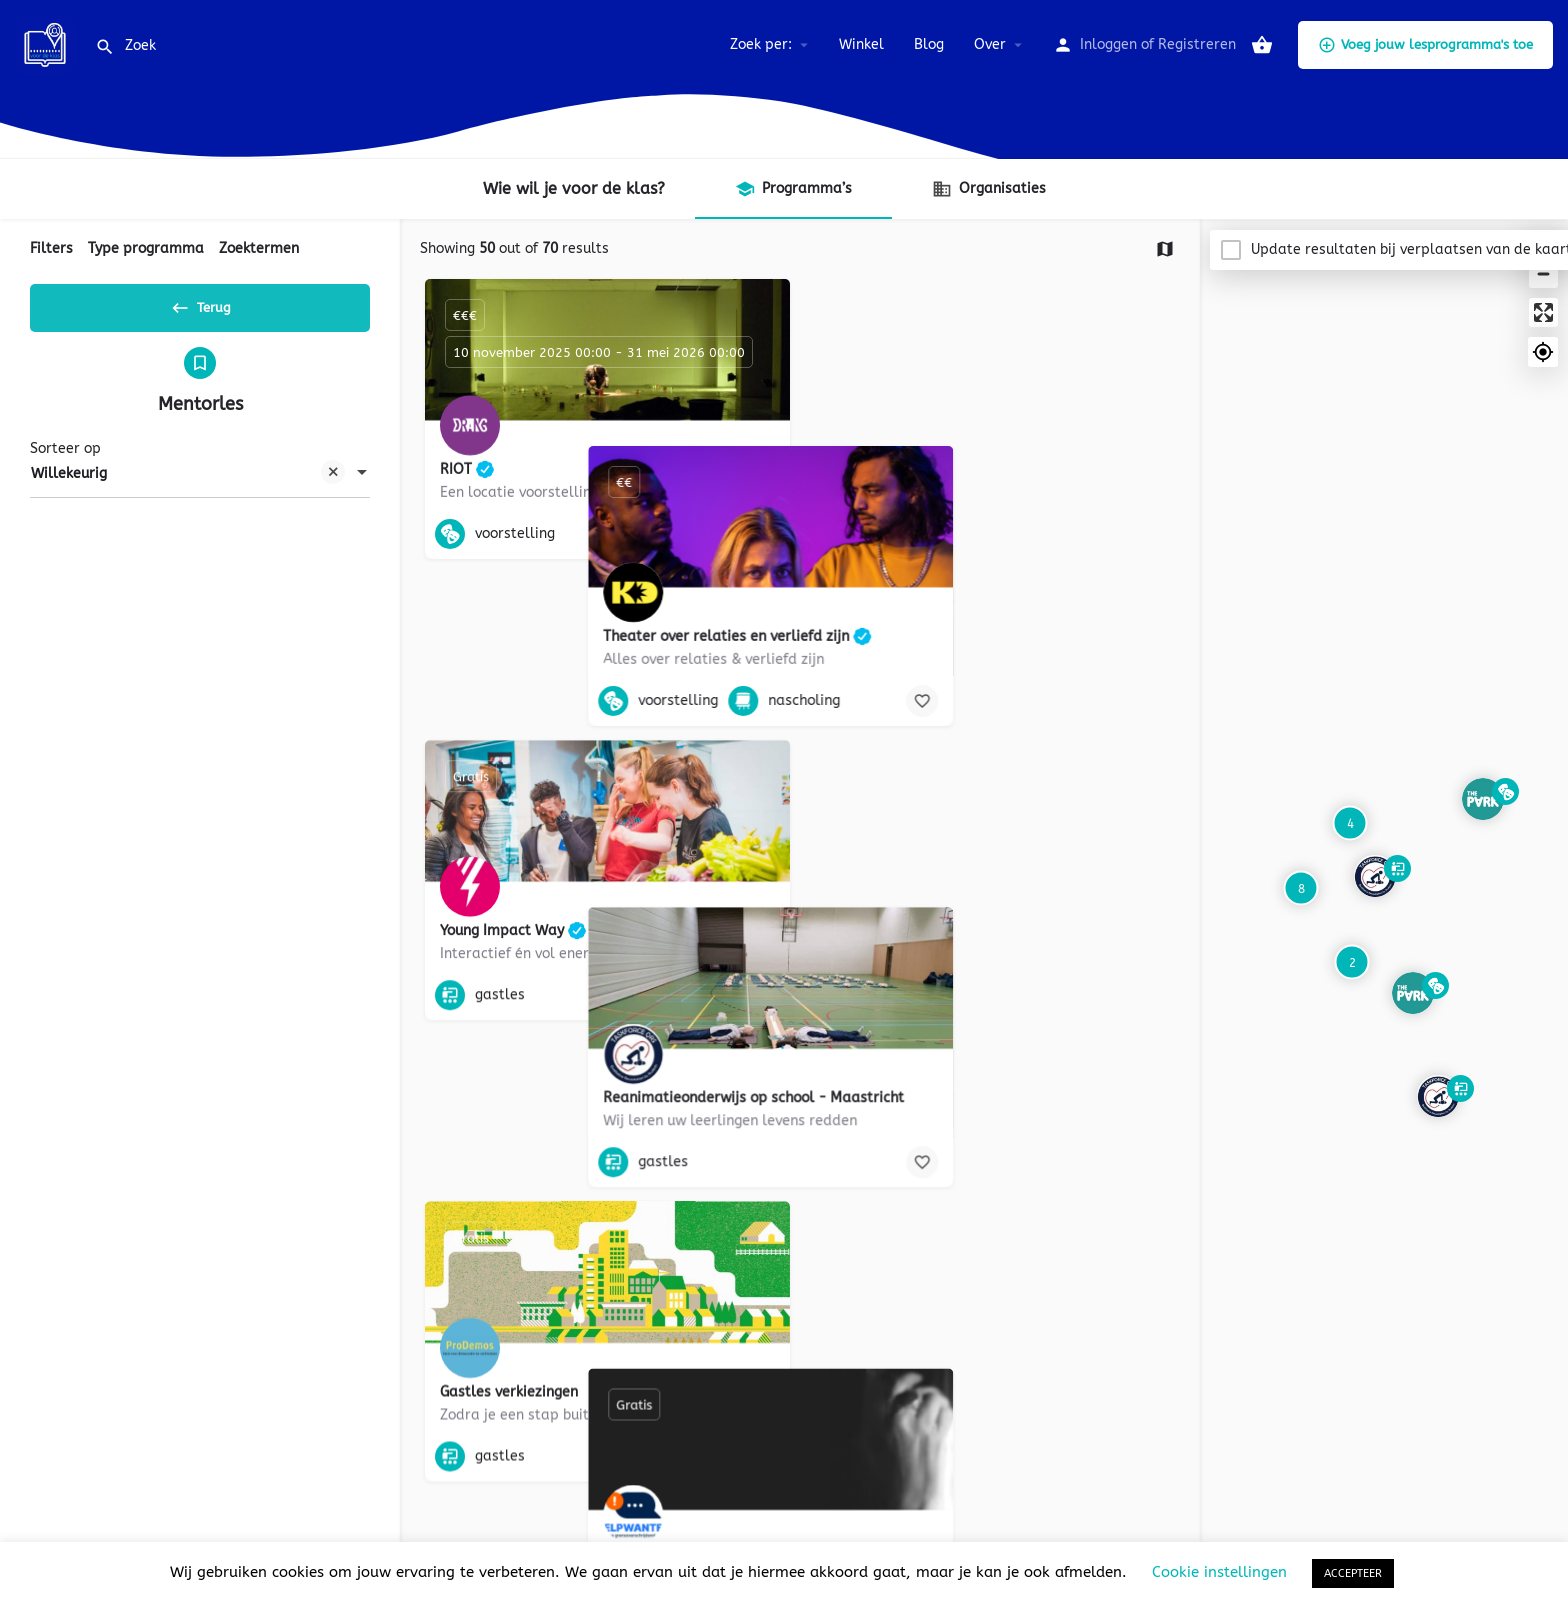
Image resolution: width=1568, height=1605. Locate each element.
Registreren (1197, 44)
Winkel (861, 44)
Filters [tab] (51, 248)
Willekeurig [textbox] (188, 482)
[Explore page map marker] (1438, 1096)
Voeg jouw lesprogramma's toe (1425, 45)
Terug (200, 304)
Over (990, 44)
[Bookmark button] (759, 534)
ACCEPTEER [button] (1353, 1573)
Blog (929, 44)
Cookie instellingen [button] (1219, 1572)
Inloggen (1108, 44)
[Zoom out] (1543, 273)
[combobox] (200, 481)
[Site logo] (47, 43)
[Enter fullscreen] (1543, 312)
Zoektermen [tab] (259, 248)
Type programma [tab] (146, 248)
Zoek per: (761, 44)
